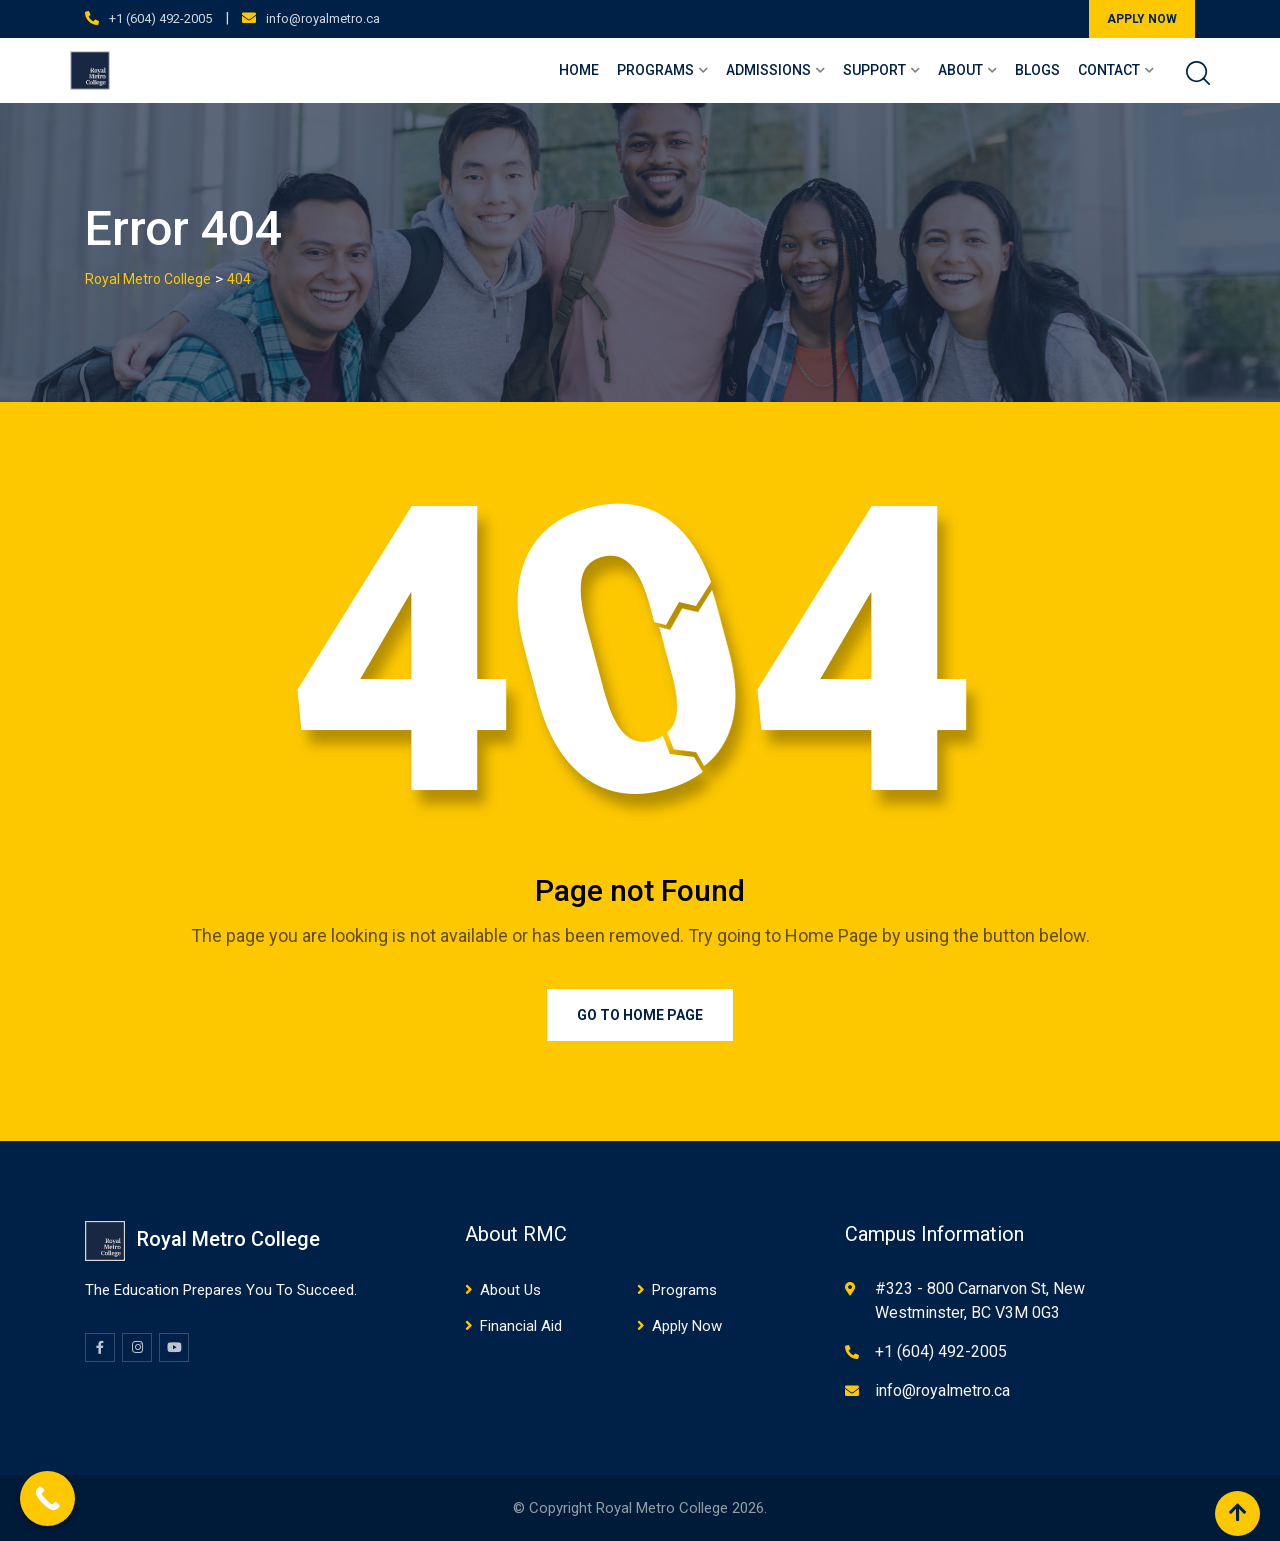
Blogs (1037, 70)
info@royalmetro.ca (323, 18)
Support (874, 70)
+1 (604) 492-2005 (160, 18)
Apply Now (687, 1326)
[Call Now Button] (47, 1498)
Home (579, 70)
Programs (655, 70)
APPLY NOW (1142, 19)
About (960, 70)
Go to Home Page (640, 1015)
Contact (1109, 70)
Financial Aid (521, 1326)
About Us (510, 1290)
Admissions (768, 70)
